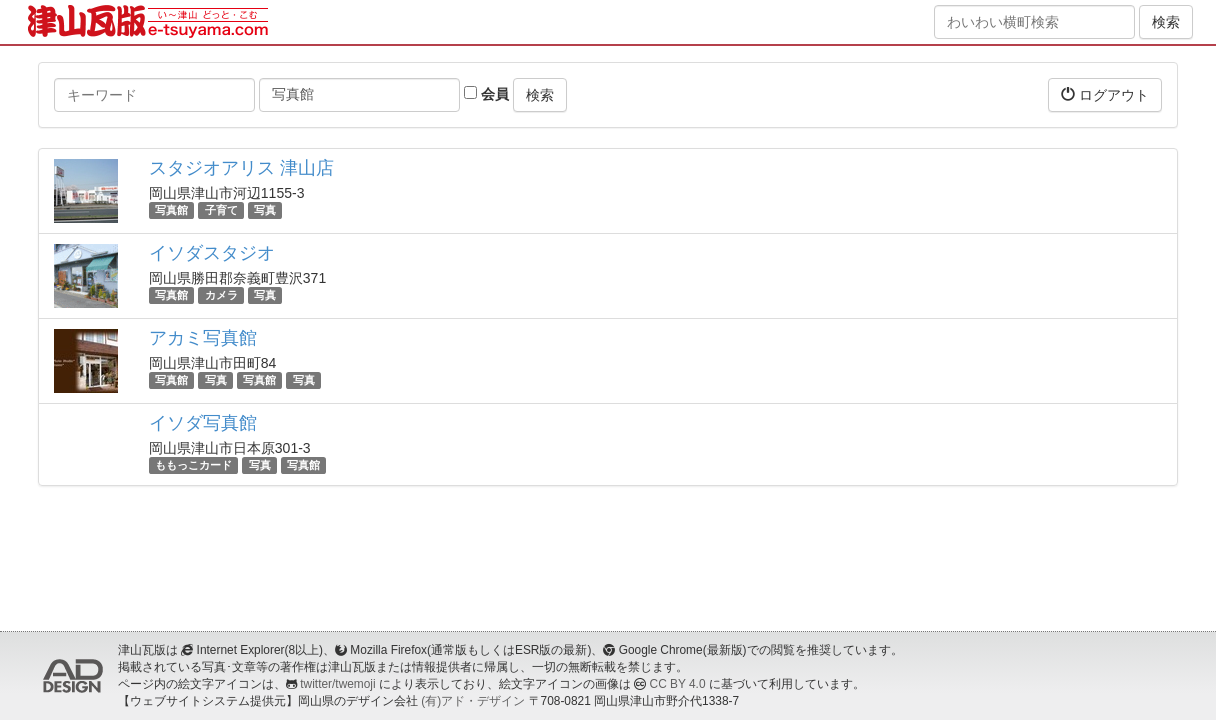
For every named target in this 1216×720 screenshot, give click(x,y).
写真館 (171, 210)
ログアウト (1105, 94)
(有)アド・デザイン (473, 701)
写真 (265, 210)
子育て (221, 210)
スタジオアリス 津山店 (241, 168)
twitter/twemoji (337, 684)
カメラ (221, 295)
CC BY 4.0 (678, 684)
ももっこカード (193, 465)
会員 (486, 94)
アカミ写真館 (203, 338)
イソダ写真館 (203, 423)
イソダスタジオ (212, 253)
